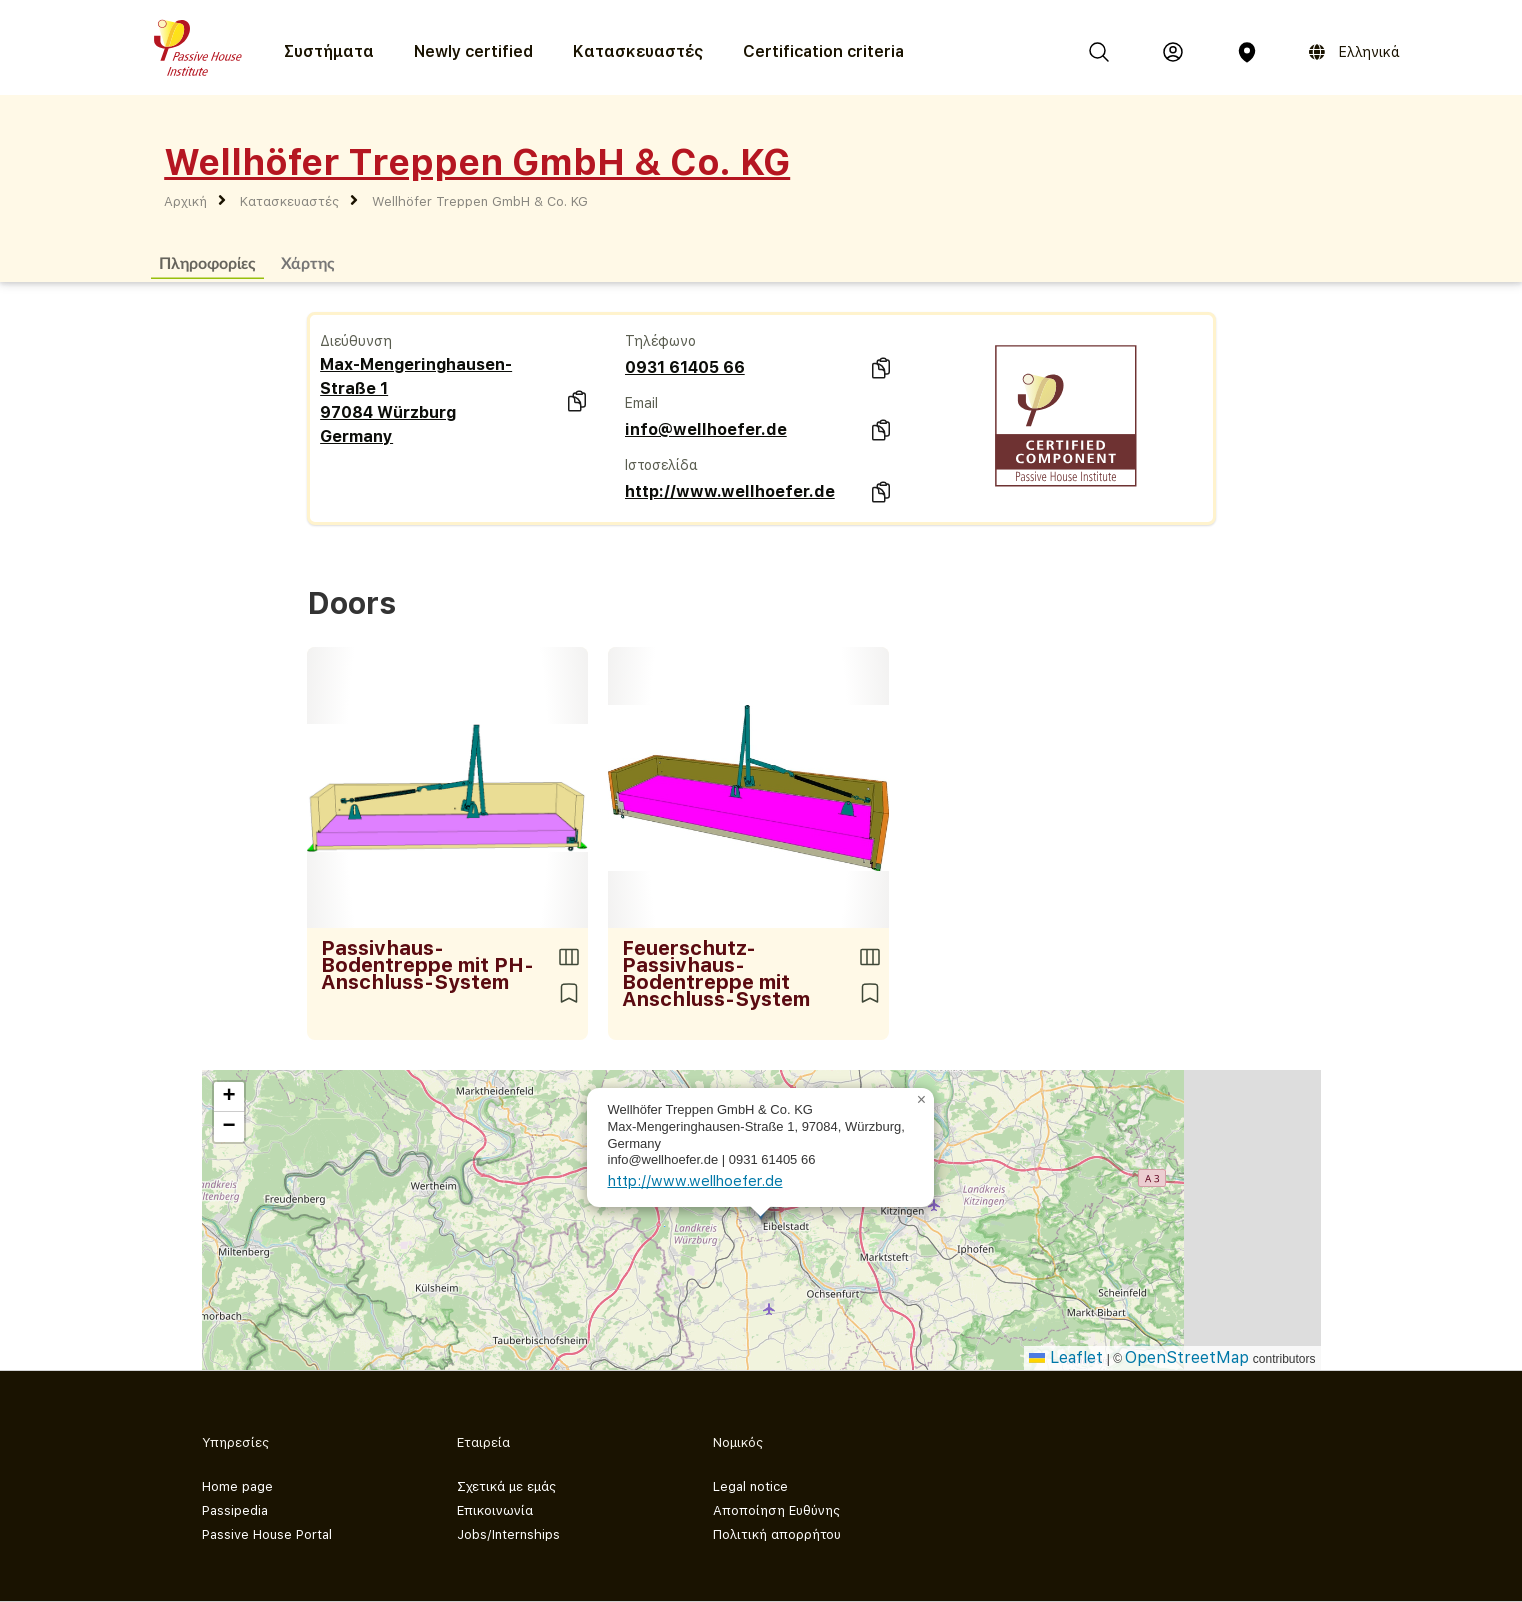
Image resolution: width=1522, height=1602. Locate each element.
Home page (237, 1486)
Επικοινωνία (495, 1510)
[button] (922, 1100)
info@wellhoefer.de (706, 429)
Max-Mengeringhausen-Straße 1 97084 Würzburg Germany (416, 400)
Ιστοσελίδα (661, 465)
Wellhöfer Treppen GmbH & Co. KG (480, 201)
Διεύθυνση (356, 341)
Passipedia (235, 1510)
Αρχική (185, 201)
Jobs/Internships (508, 1534)
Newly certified (473, 51)
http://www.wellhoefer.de (730, 491)
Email (641, 403)
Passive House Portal (267, 1534)
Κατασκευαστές (638, 51)
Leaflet (1066, 1357)
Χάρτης (308, 262)
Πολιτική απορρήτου (777, 1534)
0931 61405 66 (685, 367)
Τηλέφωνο (660, 341)
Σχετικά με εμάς (506, 1486)
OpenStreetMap (1187, 1357)
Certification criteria (823, 51)
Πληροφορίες (207, 262)
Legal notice (750, 1486)
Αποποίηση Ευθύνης (776, 1510)
